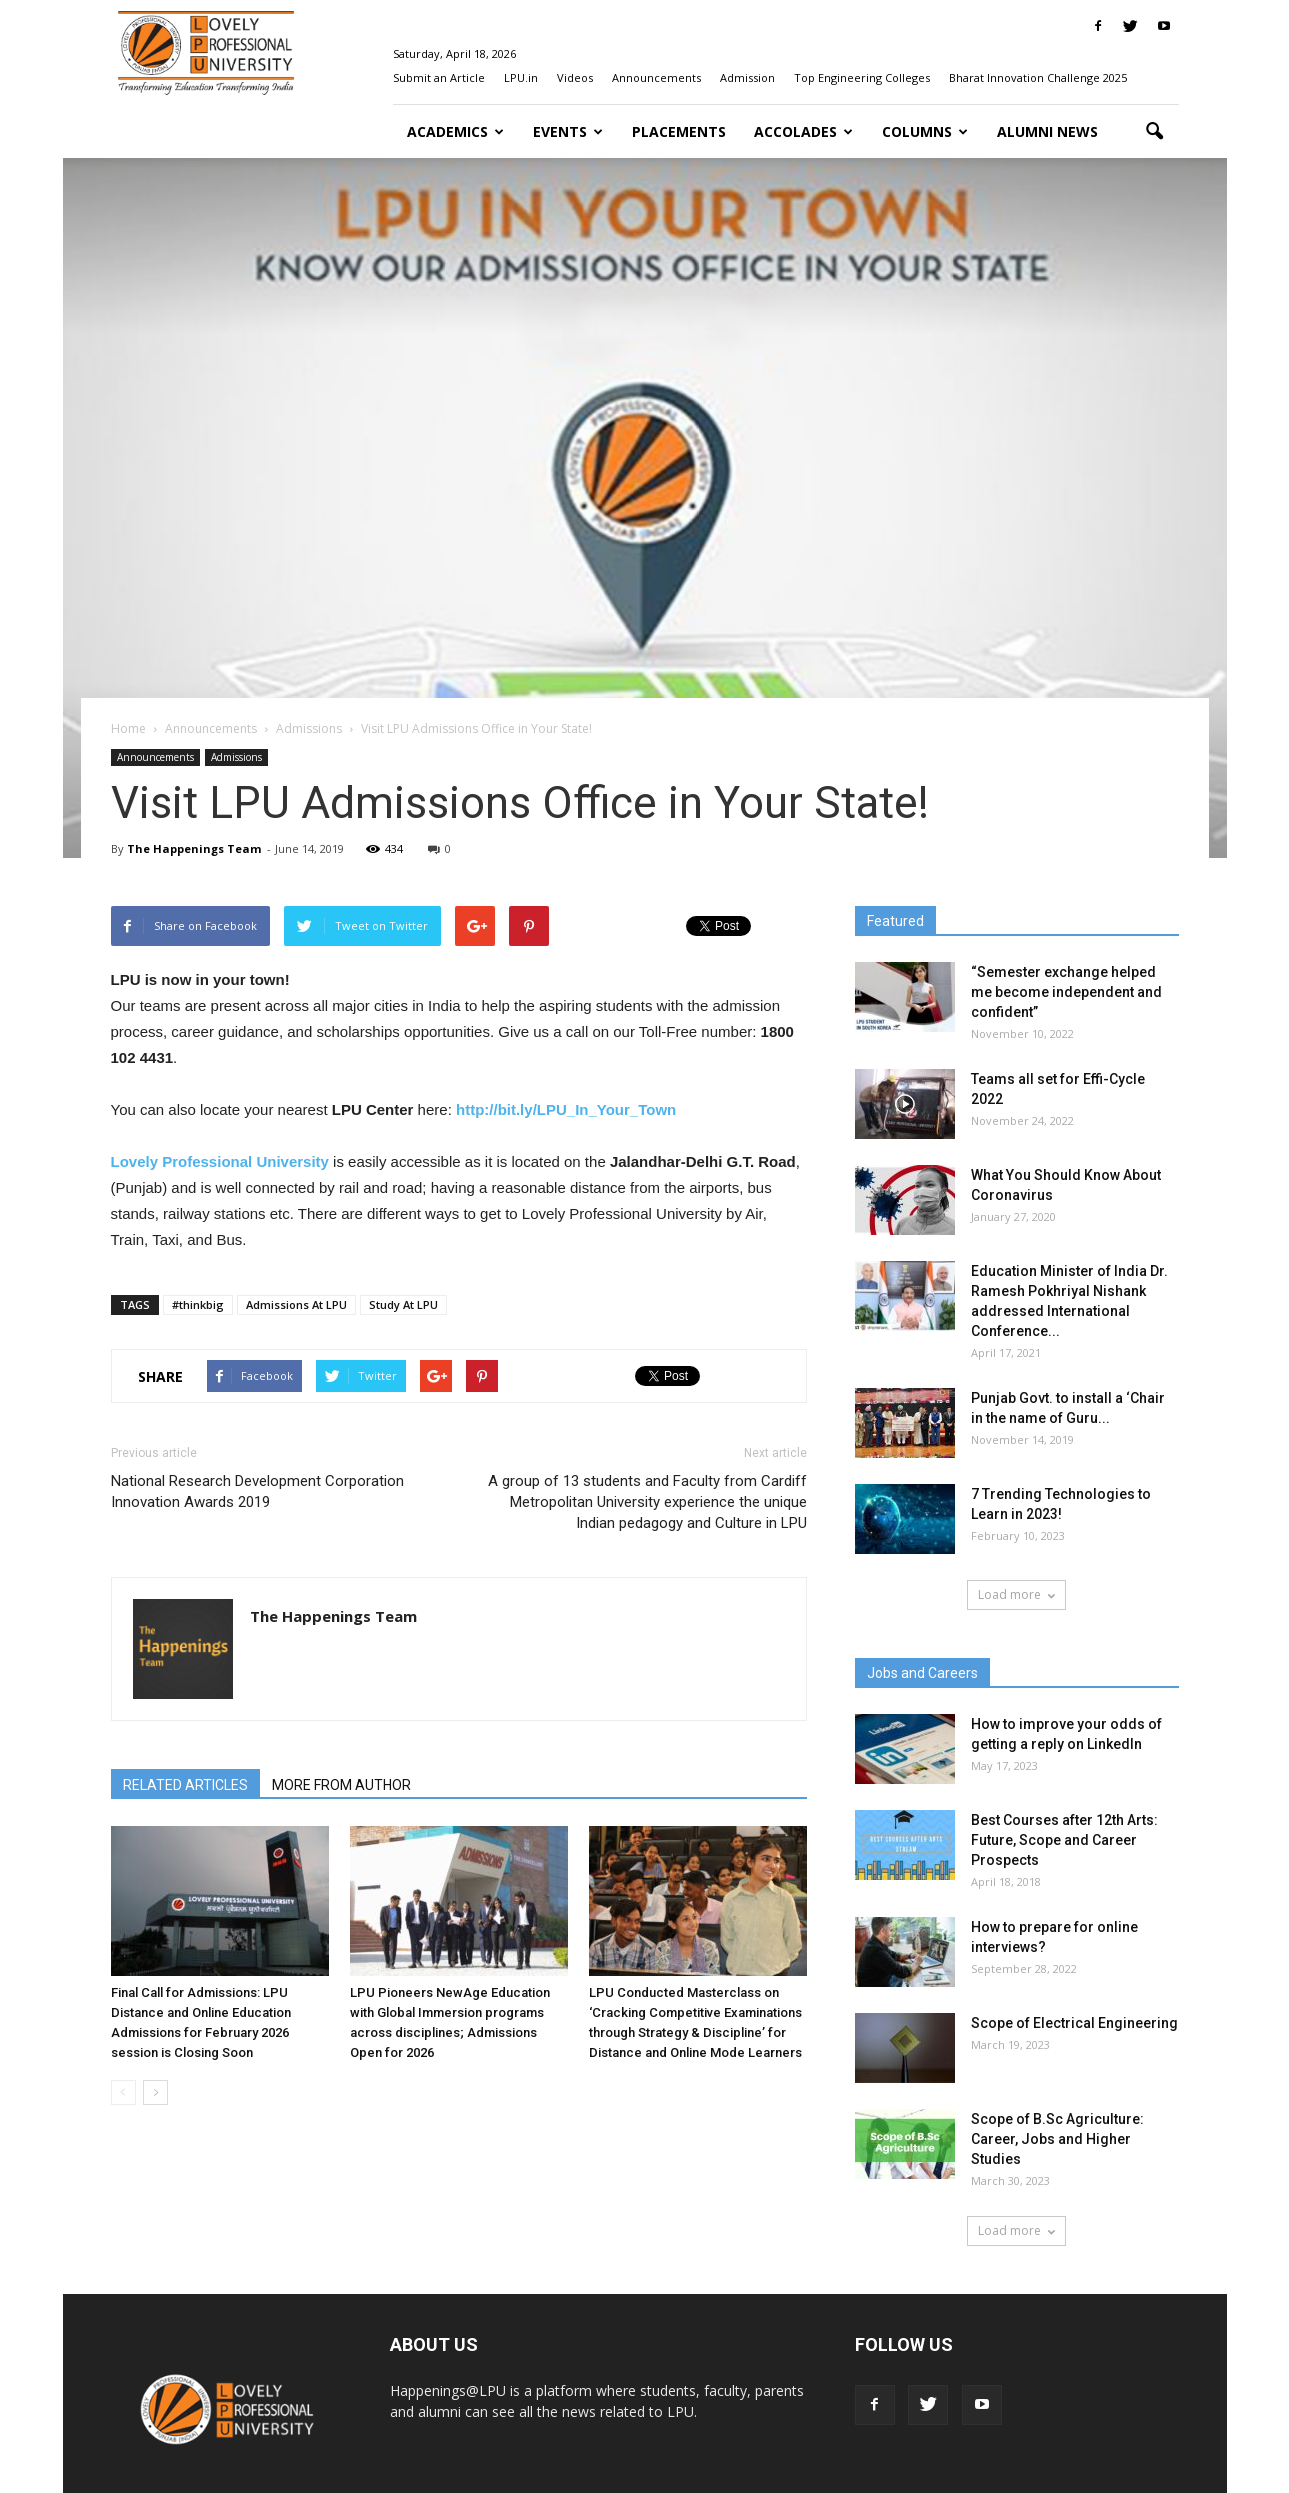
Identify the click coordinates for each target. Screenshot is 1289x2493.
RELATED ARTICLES (185, 1785)
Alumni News (1047, 131)
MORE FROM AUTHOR (341, 1785)
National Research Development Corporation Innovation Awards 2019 (257, 1491)
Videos (575, 77)
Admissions (236, 757)
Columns (925, 131)
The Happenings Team (194, 848)
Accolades (803, 131)
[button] (1155, 132)
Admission (747, 77)
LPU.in (521, 77)
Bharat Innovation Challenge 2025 (1038, 77)
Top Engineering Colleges (862, 77)
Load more (1016, 1594)
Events (568, 131)
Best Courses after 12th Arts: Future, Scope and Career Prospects (1064, 1840)
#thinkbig (198, 1304)
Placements (679, 131)
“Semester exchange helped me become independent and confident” (1066, 992)
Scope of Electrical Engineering (1074, 2023)
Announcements (656, 77)
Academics (455, 131)
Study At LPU (403, 1304)
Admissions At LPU (296, 1304)
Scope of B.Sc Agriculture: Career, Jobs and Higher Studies (1057, 2139)
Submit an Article (439, 77)
